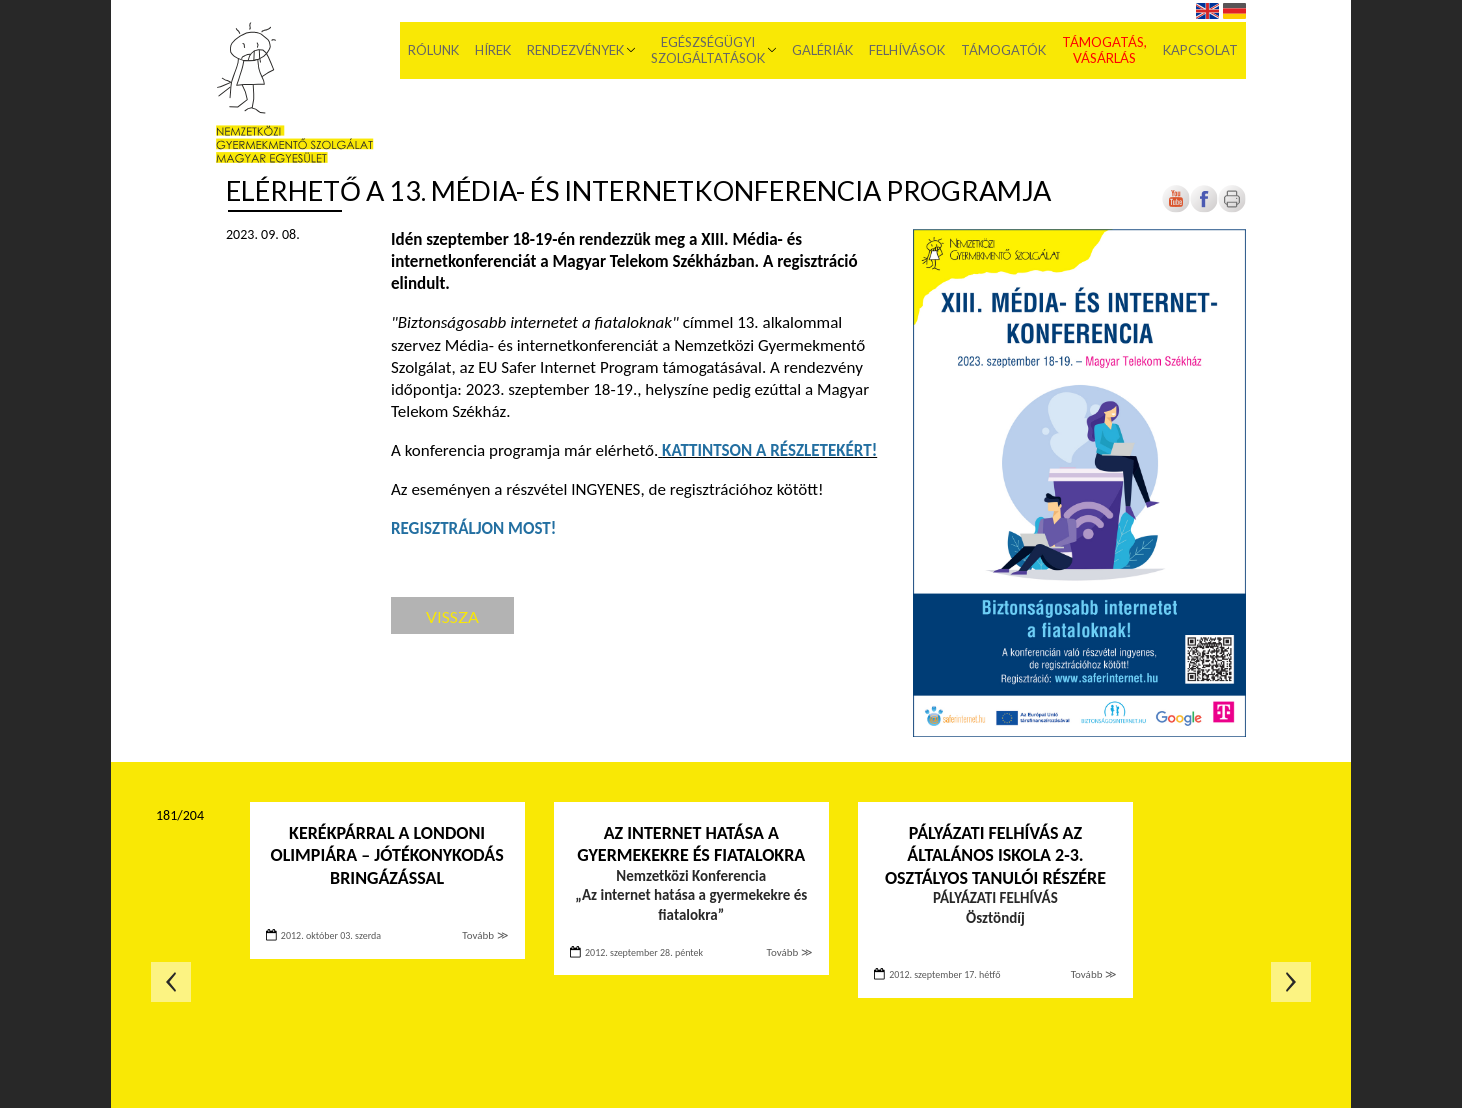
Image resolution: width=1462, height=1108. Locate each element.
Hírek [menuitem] (493, 50)
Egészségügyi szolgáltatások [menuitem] (708, 50)
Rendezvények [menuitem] (575, 50)
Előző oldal (171, 982)
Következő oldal (1291, 982)
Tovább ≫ (485, 935)
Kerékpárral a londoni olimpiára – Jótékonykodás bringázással (387, 855)
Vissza (452, 616)
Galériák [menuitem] (822, 50)
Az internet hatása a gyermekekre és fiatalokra (691, 844)
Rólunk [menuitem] (433, 50)
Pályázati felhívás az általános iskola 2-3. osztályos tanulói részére (995, 855)
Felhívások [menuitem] (907, 50)
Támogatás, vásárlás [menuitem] (1104, 50)
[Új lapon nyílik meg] (1204, 208)
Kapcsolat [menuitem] (1200, 50)
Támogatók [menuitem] (1003, 50)
